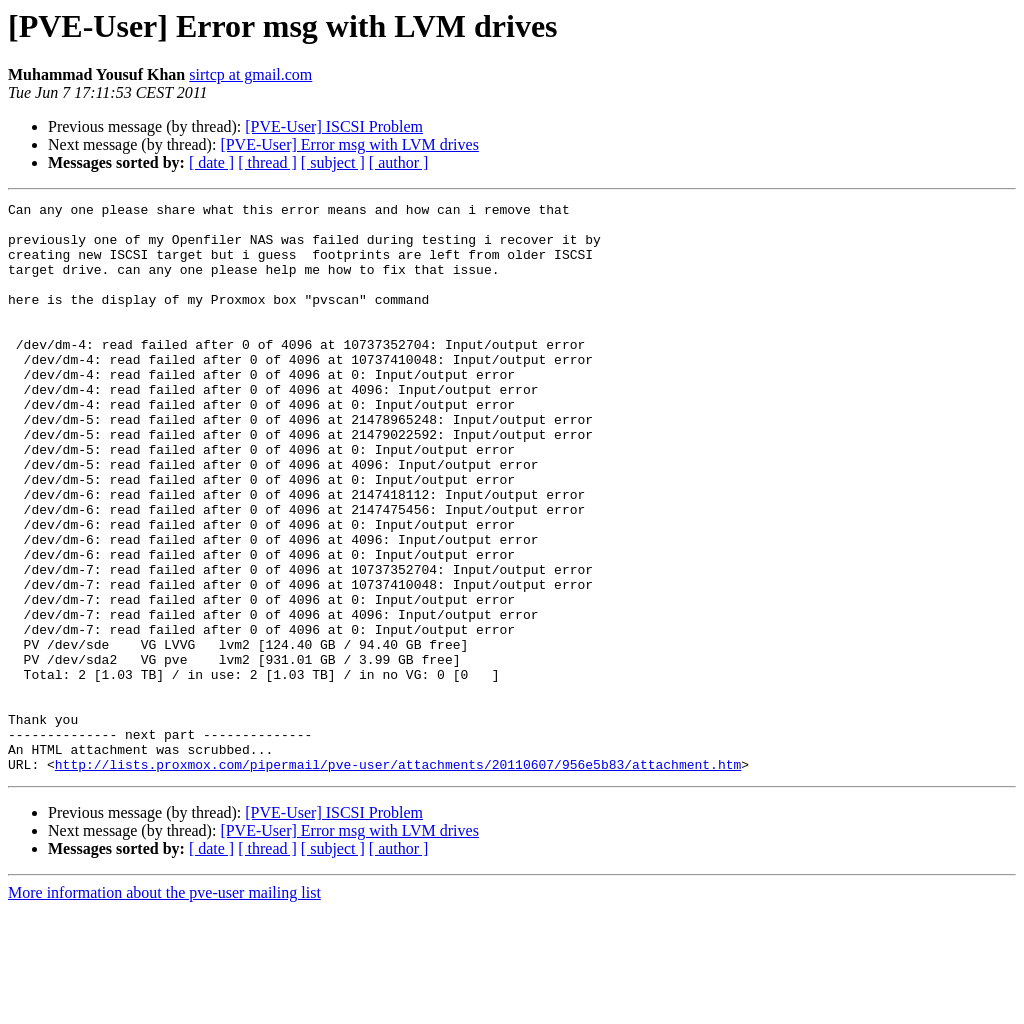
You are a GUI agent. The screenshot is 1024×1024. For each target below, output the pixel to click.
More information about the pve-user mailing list (164, 1006)
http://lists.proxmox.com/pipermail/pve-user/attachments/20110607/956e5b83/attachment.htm (398, 878)
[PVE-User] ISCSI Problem (334, 126)
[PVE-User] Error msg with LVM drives (349, 144)
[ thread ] (267, 162)
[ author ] (399, 162)
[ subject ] (333, 162)
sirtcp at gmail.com (250, 74)
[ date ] (211, 162)
